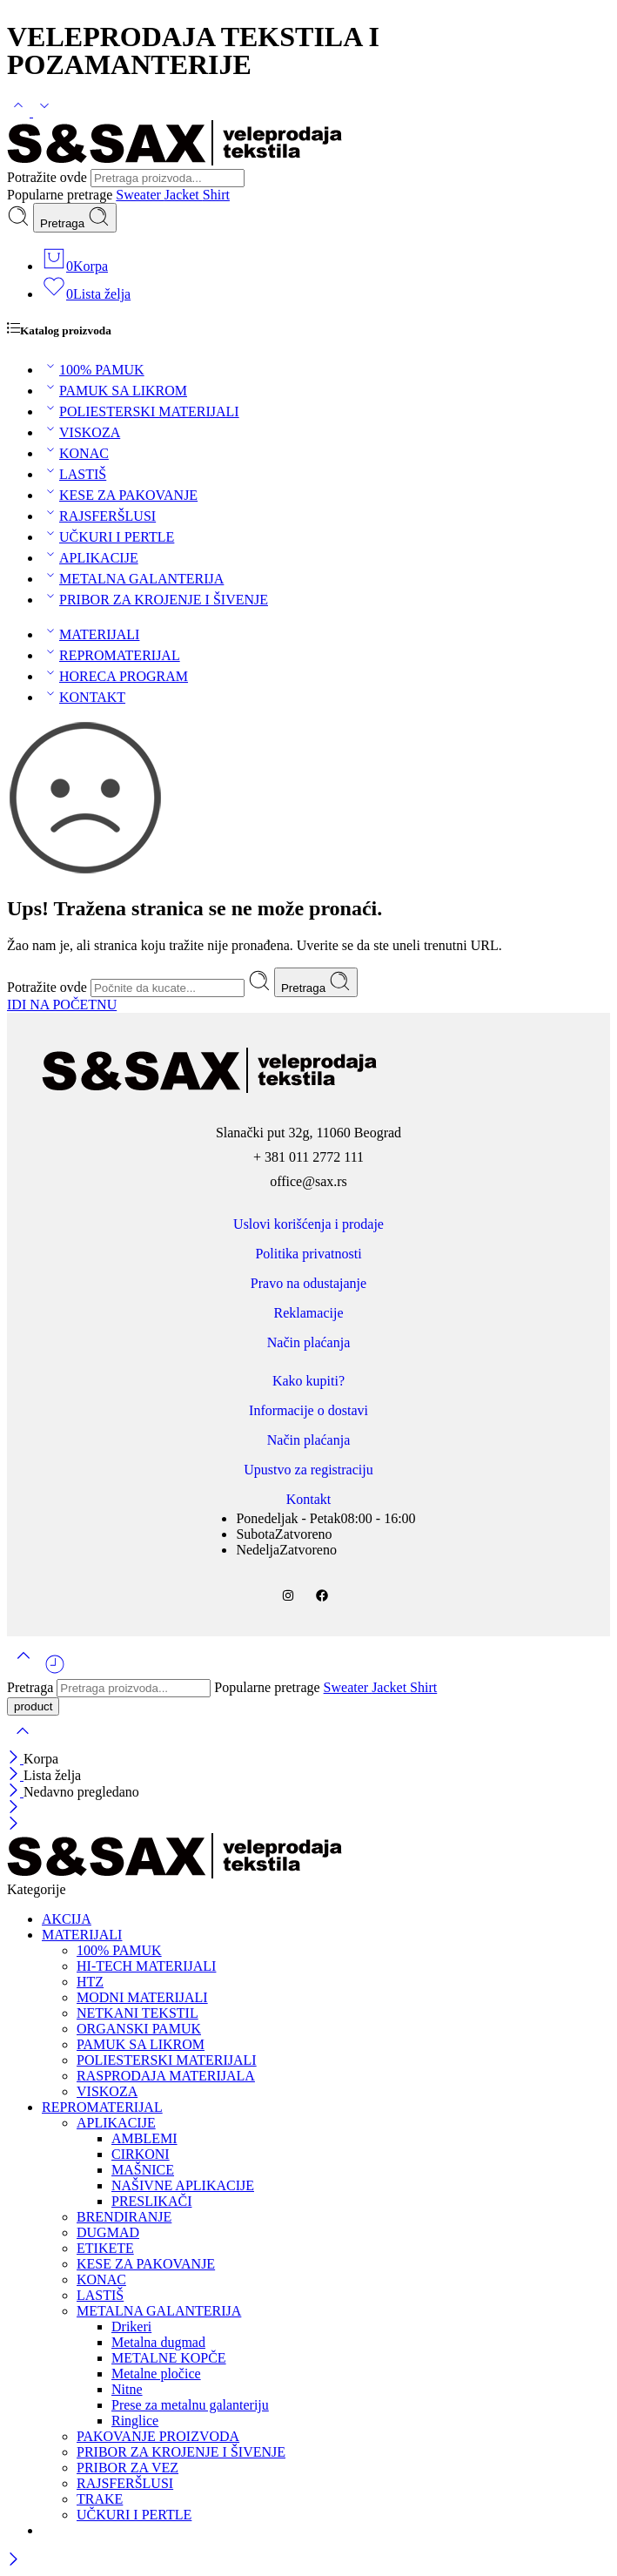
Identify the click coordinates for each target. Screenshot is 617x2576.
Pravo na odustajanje (308, 1283)
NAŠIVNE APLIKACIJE (182, 2185)
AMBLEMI (144, 2138)
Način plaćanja (309, 1342)
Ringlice (134, 2420)
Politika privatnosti (308, 1253)
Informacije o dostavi (308, 1410)
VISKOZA (81, 432)
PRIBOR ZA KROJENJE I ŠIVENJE (155, 599)
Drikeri (131, 2326)
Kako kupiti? (308, 1380)
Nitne (127, 2389)
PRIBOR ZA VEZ (127, 2467)
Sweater (140, 194)
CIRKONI (140, 2154)
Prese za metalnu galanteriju (190, 2404)
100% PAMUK (93, 369)
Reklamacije (309, 1312)
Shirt (216, 194)
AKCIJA (66, 1919)
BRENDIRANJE (124, 2216)
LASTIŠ (74, 474)
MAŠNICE (142, 2169)
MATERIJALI (90, 634)
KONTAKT (83, 697)
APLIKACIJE (90, 557)
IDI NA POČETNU (62, 1004)
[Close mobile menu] (13, 1824)
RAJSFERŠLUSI (99, 516)
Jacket (183, 194)
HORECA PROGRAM (115, 676)
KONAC (75, 453)
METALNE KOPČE (168, 2357)
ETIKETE (105, 2248)
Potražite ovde (49, 177)
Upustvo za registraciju (308, 1469)
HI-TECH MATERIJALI (146, 1966)
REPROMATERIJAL (111, 655)
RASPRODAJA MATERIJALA (166, 2075)
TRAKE (100, 2499)
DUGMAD (108, 2232)
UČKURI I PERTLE (108, 536)
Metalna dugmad (158, 2342)
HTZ (90, 1981)
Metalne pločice (156, 2373)
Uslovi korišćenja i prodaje (308, 1224)
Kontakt (309, 1499)
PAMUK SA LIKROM (114, 390)
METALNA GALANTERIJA (133, 578)
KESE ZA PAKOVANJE (120, 495)
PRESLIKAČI (151, 2201)
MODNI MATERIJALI (142, 1997)
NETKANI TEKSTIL (137, 2013)
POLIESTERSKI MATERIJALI (140, 411)
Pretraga (75, 218)
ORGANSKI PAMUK (139, 2028)
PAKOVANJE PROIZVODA (158, 2436)
